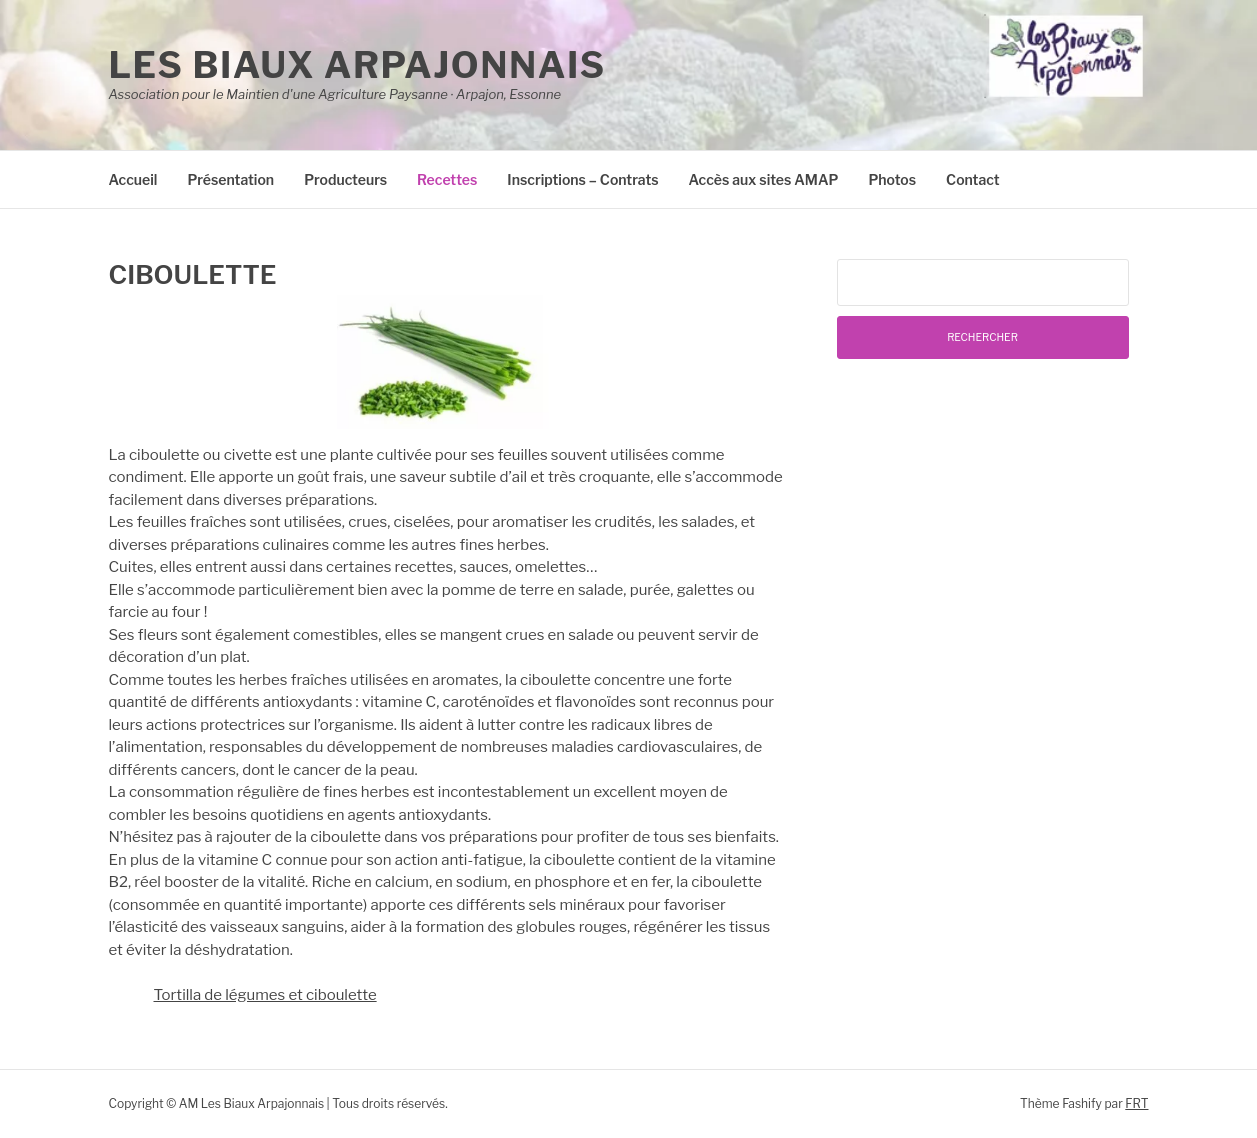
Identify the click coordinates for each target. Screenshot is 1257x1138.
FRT (1136, 1103)
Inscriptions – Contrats (582, 179)
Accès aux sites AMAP (764, 179)
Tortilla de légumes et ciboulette (265, 995)
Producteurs (345, 179)
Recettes (447, 179)
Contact (972, 179)
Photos (892, 179)
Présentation (230, 179)
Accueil (133, 179)
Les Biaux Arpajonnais (357, 65)
